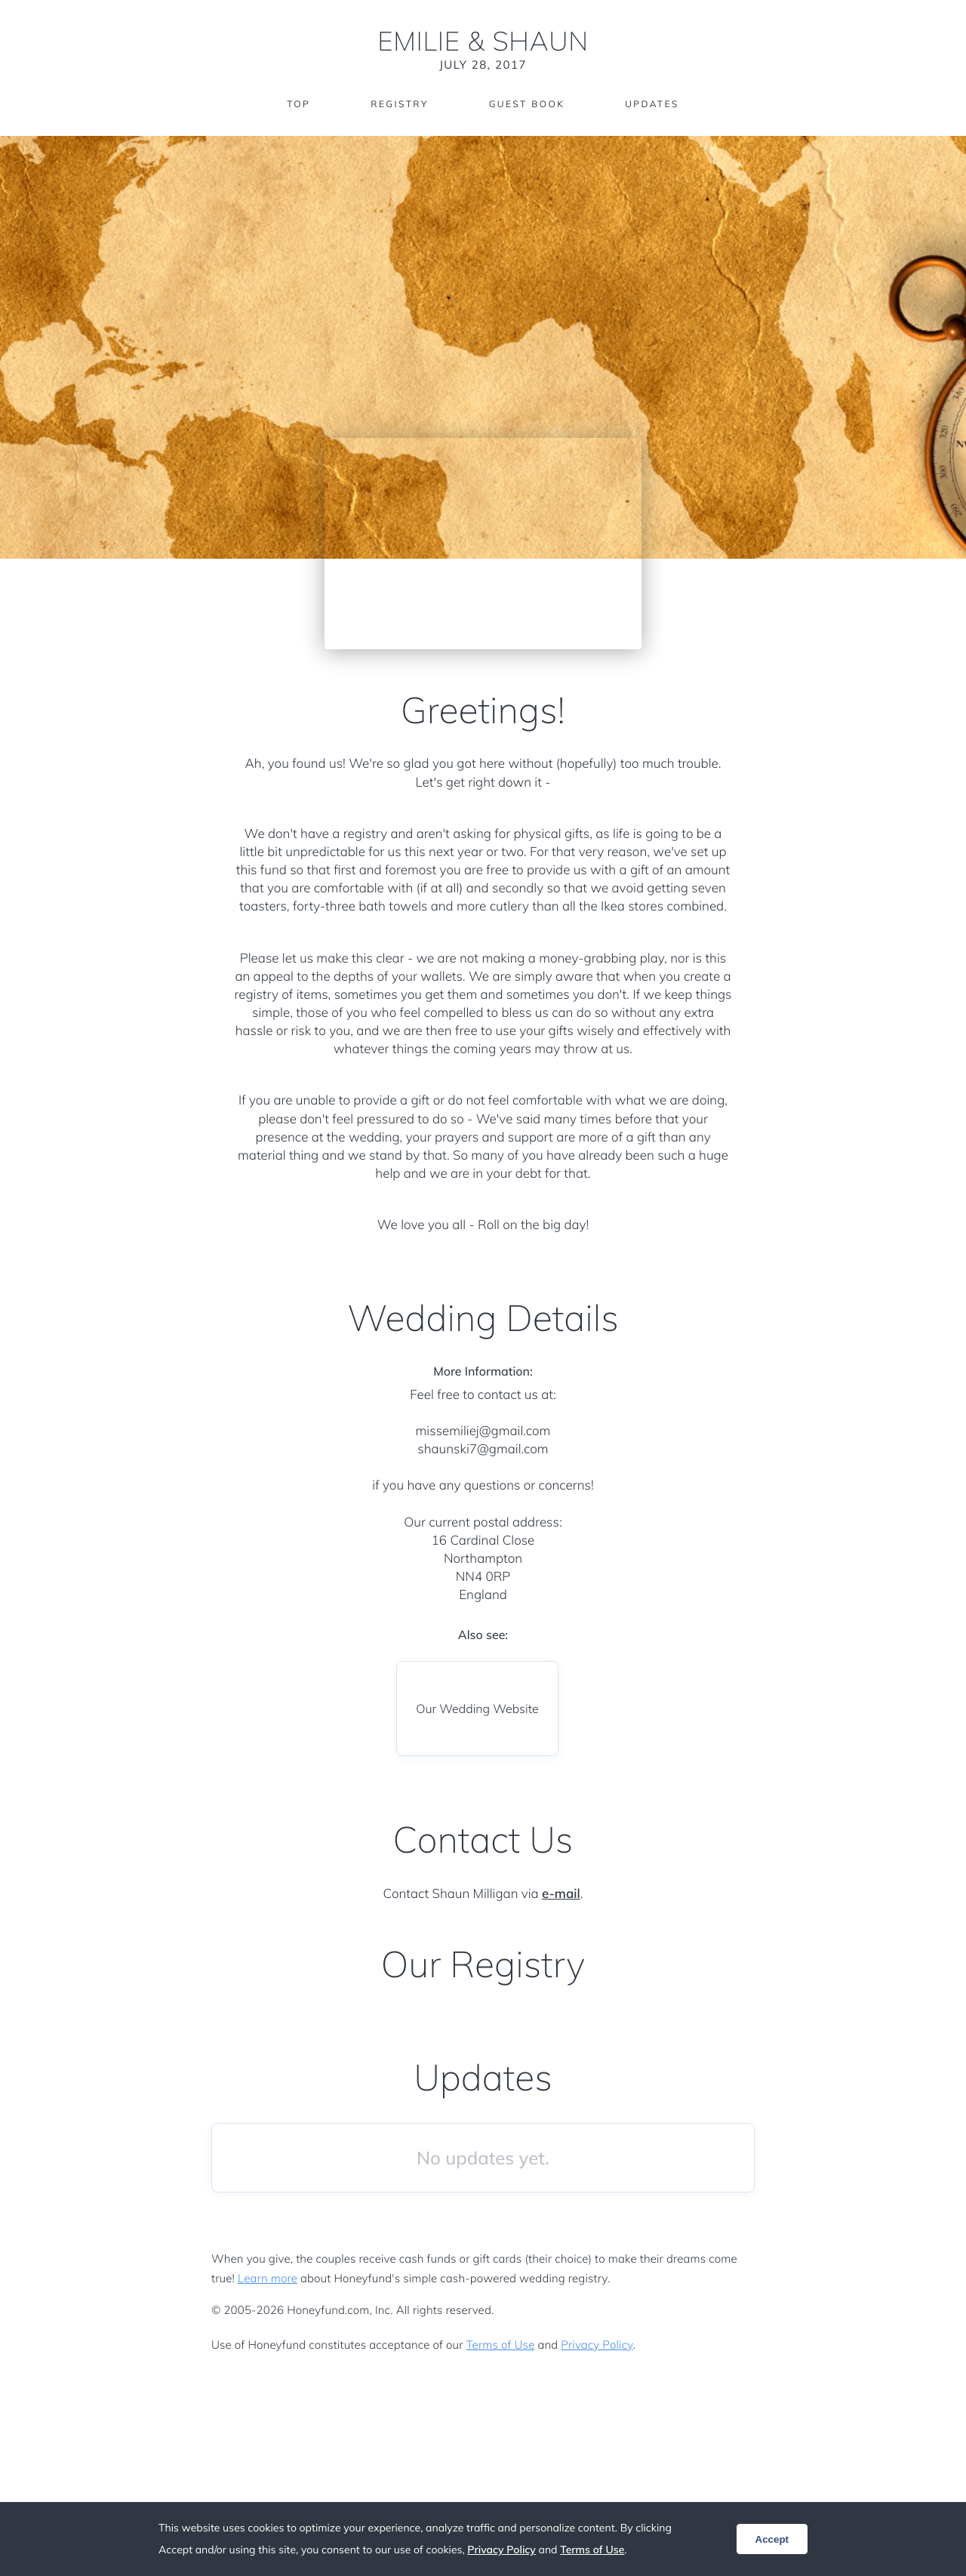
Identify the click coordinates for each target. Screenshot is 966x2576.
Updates (652, 103)
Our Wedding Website (477, 1708)
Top (298, 103)
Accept (772, 2539)
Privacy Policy (596, 2344)
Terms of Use (500, 2344)
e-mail (561, 1894)
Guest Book (527, 103)
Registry (399, 103)
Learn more (267, 2278)
